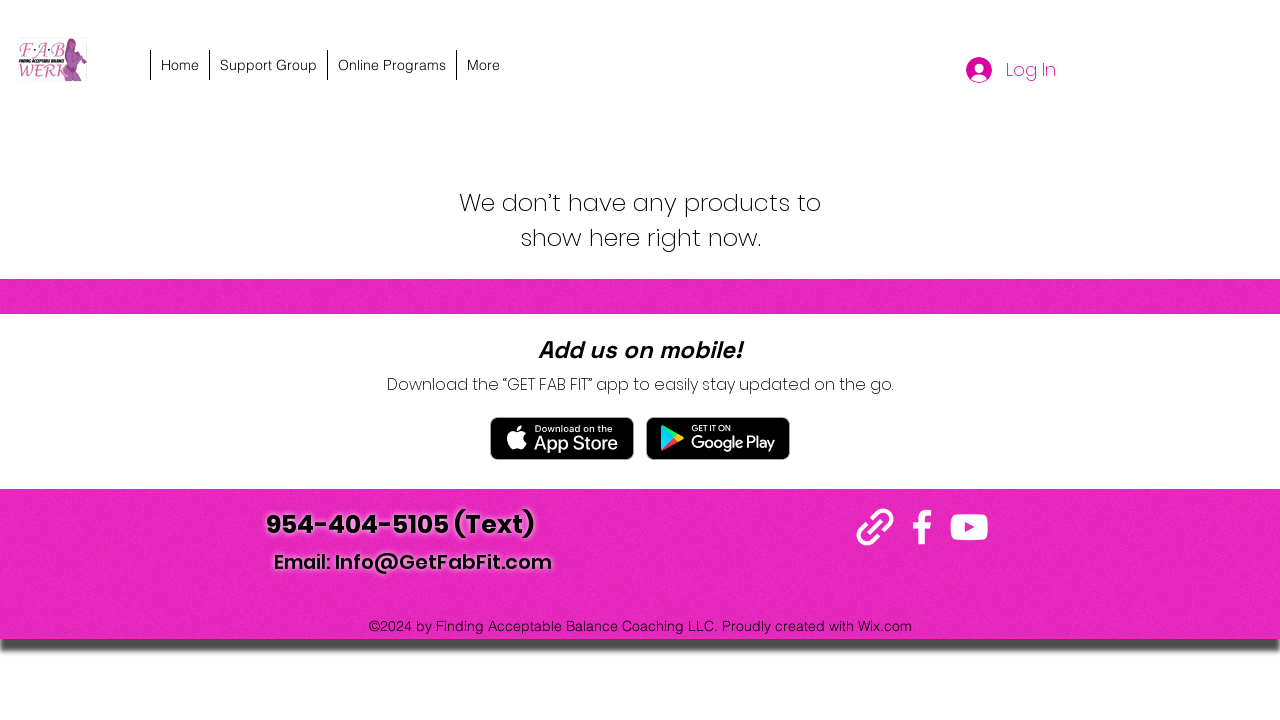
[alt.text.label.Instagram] (1140, 60)
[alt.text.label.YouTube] (1110, 60)
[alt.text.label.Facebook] (1080, 60)
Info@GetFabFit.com (443, 562)
